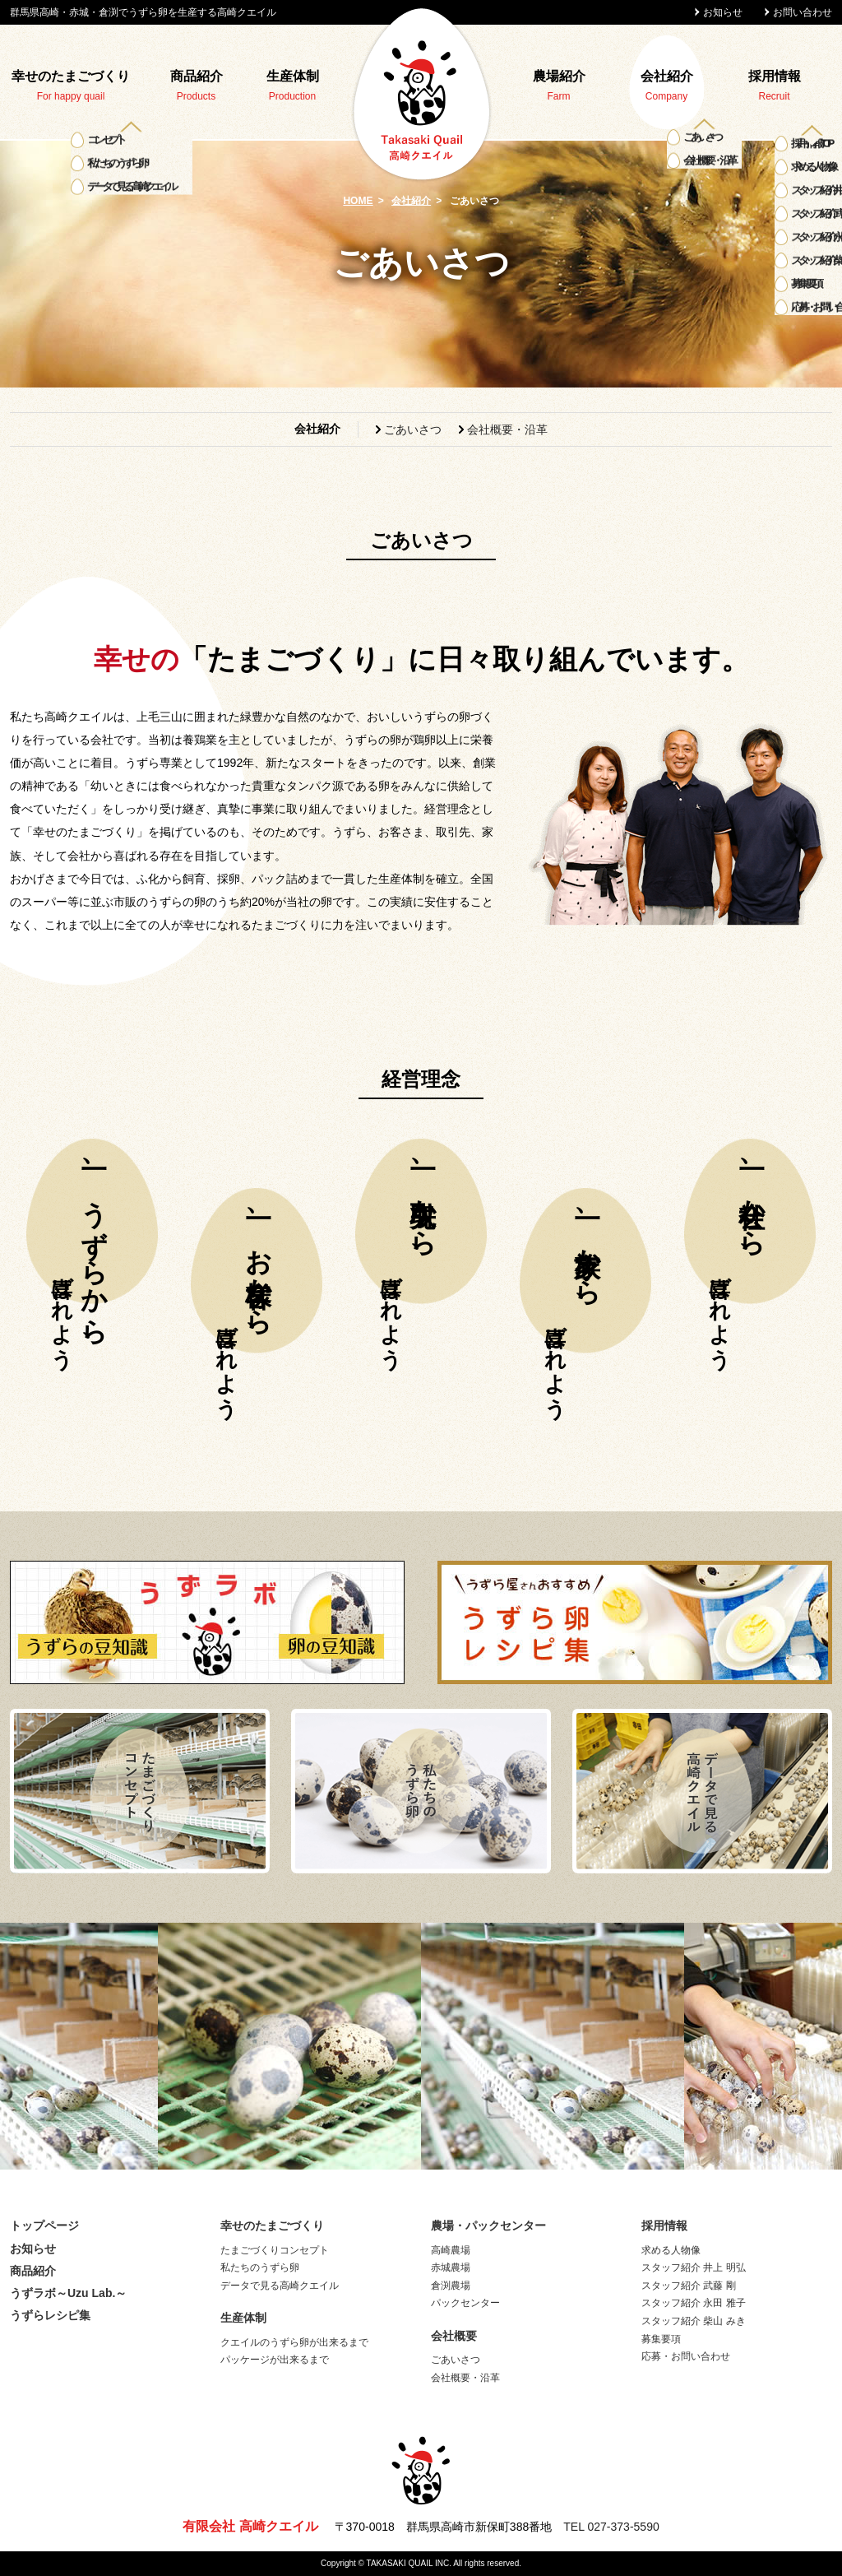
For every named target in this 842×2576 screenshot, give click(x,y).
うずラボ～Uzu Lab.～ (68, 2293)
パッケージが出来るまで (274, 2359)
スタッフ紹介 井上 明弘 (693, 2267)
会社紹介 (667, 76)
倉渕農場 (450, 2285)
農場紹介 (559, 76)
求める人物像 (671, 2250)
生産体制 (292, 76)
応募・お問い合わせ (685, 2356)
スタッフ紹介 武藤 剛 (688, 2285)
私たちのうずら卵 (259, 2267)
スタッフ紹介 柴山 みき (693, 2321)
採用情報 (774, 76)
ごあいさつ (413, 429)
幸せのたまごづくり (71, 76)
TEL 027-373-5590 (611, 2526)
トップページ (44, 2225)
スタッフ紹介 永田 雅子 (693, 2303)
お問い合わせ (802, 12)
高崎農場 (450, 2250)
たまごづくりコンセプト (274, 2250)
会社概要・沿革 (507, 429)
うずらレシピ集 (50, 2315)
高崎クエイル (421, 94)
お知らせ (723, 12)
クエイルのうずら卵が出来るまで (294, 2342)
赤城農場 (450, 2267)
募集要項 (661, 2339)
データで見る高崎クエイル (279, 2285)
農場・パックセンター (488, 2225)
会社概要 (454, 2335)
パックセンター (465, 2303)
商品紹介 (196, 76)
